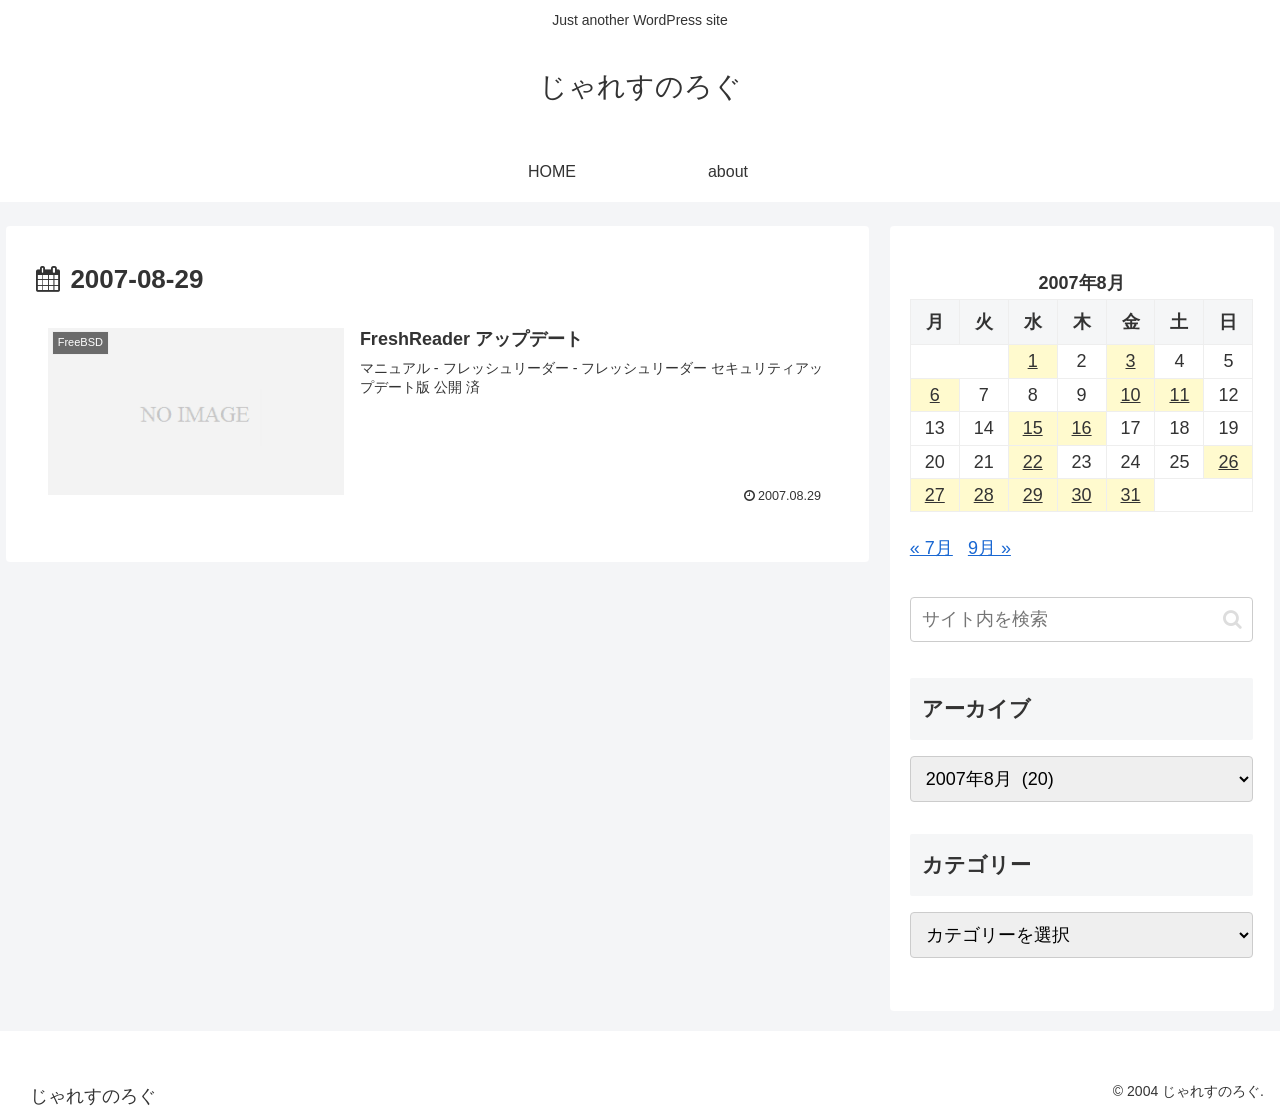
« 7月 (931, 548)
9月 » (989, 548)
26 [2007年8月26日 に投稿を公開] (1228, 462)
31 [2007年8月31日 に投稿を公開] (1131, 495)
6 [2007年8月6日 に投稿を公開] (935, 395)
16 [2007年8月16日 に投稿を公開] (1082, 428)
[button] (1232, 619)
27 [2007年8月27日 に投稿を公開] (935, 495)
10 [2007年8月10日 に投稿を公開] (1131, 395)
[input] (1082, 619)
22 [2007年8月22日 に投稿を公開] (1033, 462)
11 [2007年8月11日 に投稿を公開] (1179, 395)
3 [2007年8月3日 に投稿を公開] (1131, 361)
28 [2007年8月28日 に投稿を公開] (984, 495)
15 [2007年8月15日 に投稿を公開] (1033, 428)
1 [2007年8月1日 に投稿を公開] (1033, 361)
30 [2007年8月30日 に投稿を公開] (1082, 495)
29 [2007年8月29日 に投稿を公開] (1033, 495)
